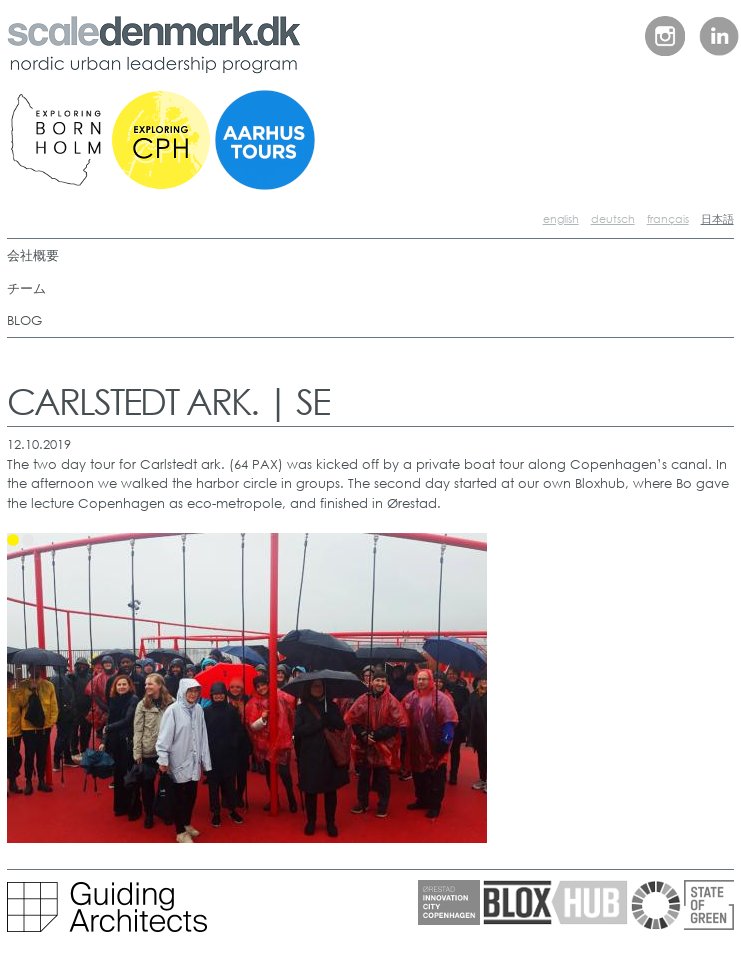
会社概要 (33, 255)
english (561, 219)
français (668, 219)
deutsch (613, 219)
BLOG (24, 320)
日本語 (717, 219)
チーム (26, 288)
